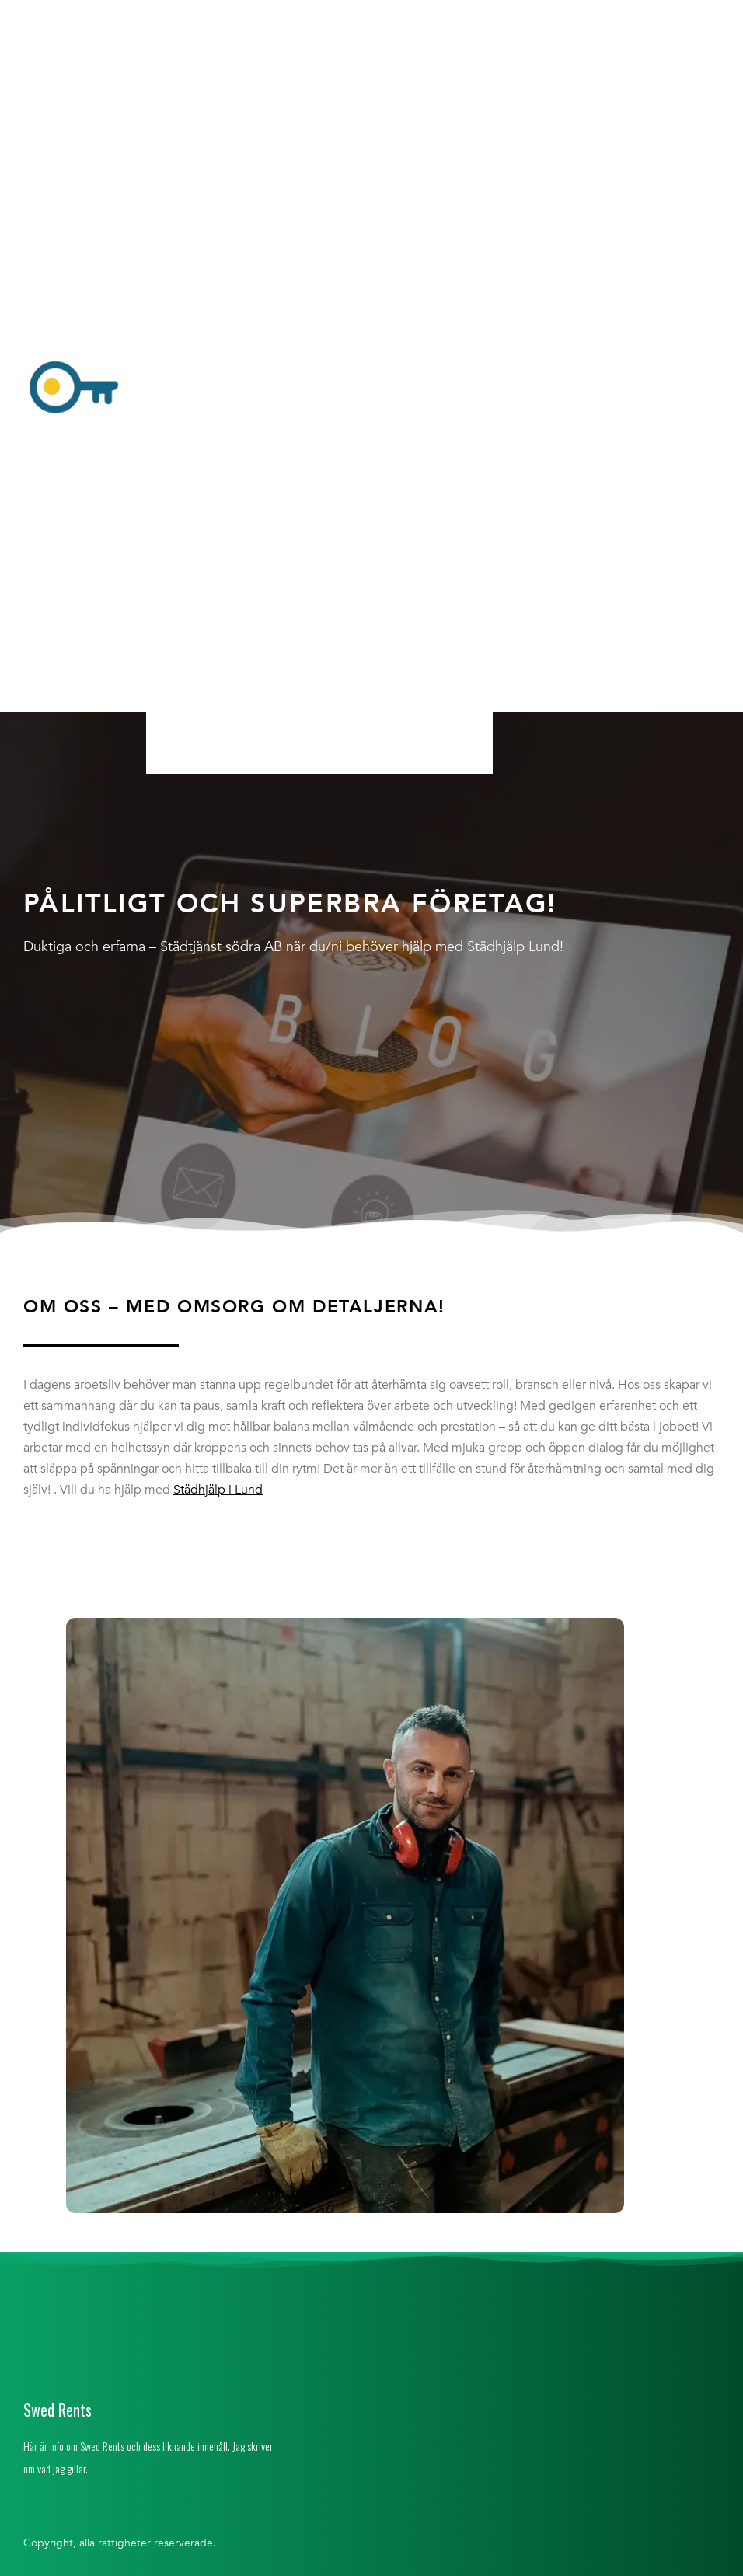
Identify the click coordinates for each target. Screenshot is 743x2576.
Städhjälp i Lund (218, 1489)
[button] (319, 389)
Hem (177, 18)
